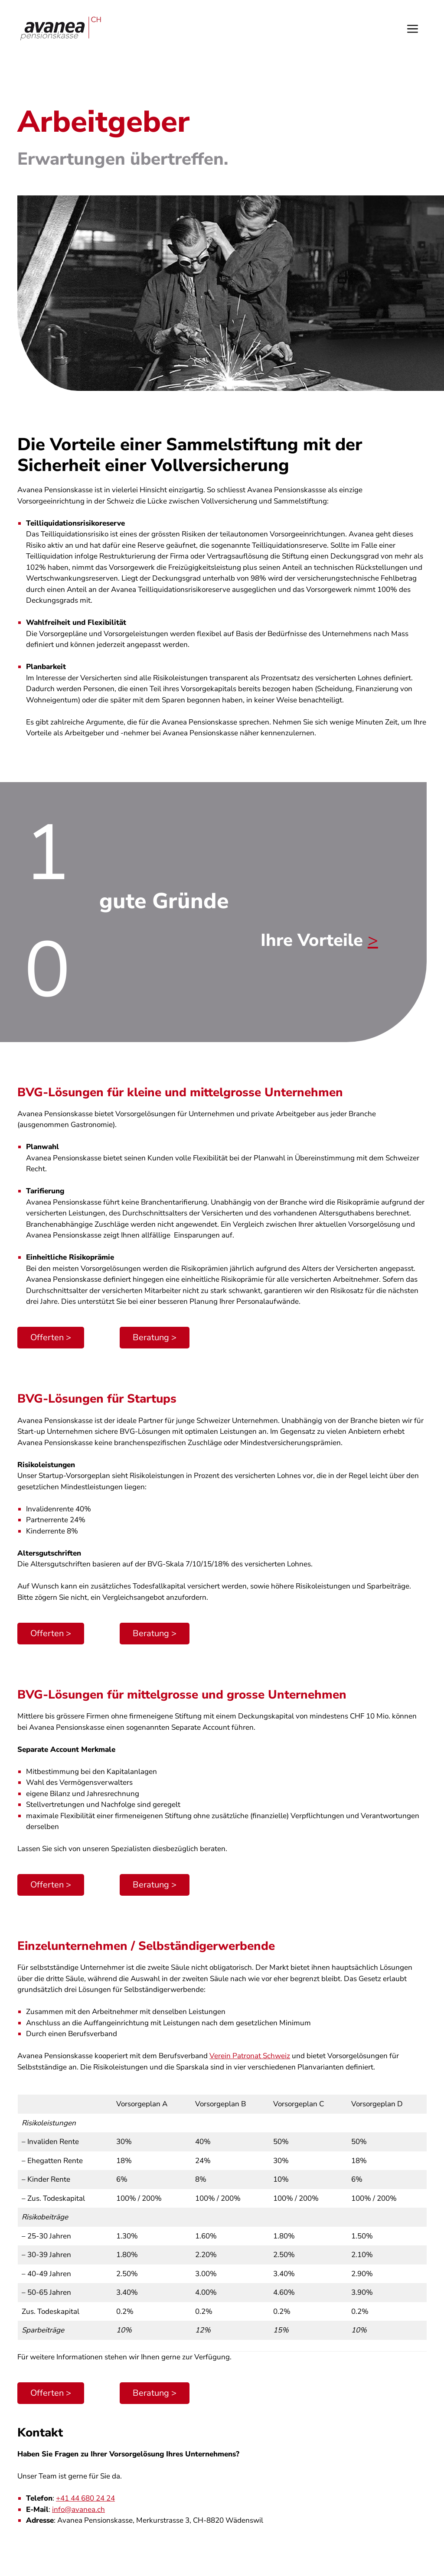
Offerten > (50, 1337)
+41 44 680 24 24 (85, 2498)
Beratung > (154, 1337)
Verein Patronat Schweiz (249, 2056)
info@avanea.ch (78, 2509)
